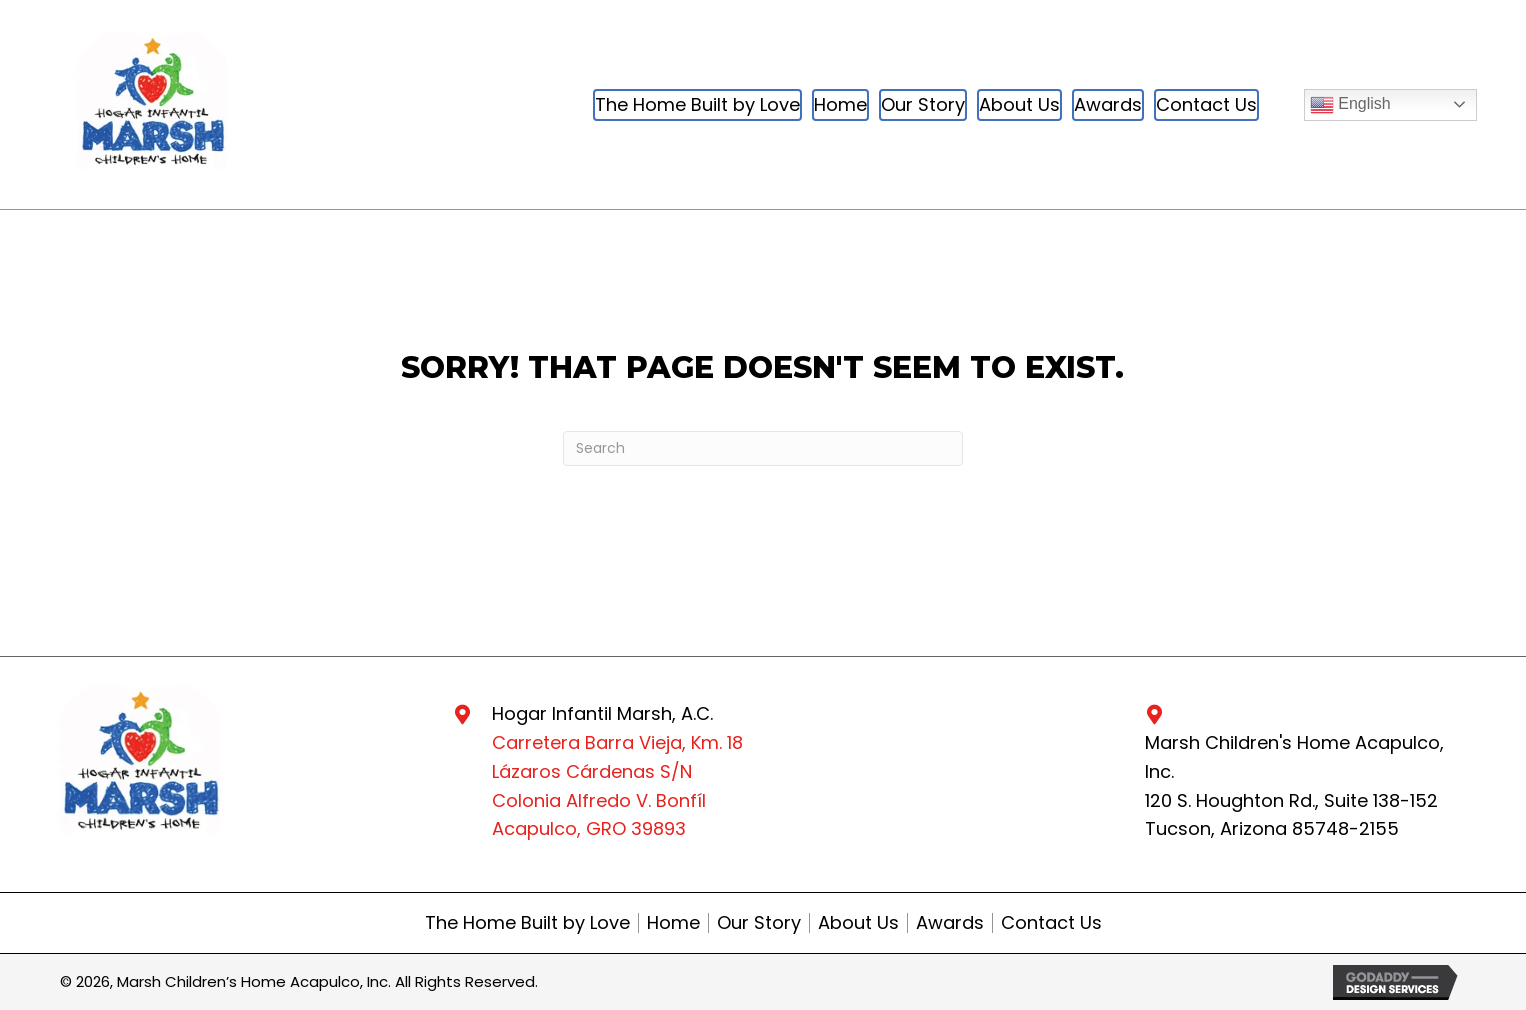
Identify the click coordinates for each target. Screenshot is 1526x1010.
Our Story (759, 923)
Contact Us (1051, 923)
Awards (950, 923)
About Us (858, 923)
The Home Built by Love (527, 923)
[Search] (763, 448)
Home (673, 923)
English (1350, 105)
